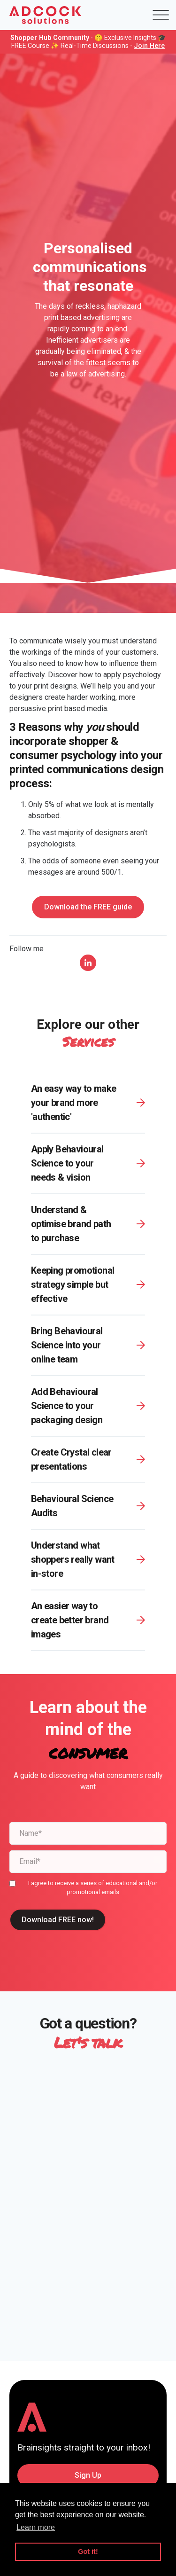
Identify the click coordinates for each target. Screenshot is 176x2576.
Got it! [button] (88, 2551)
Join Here (149, 45)
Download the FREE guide (88, 906)
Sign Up (88, 2475)
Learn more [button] (35, 2527)
